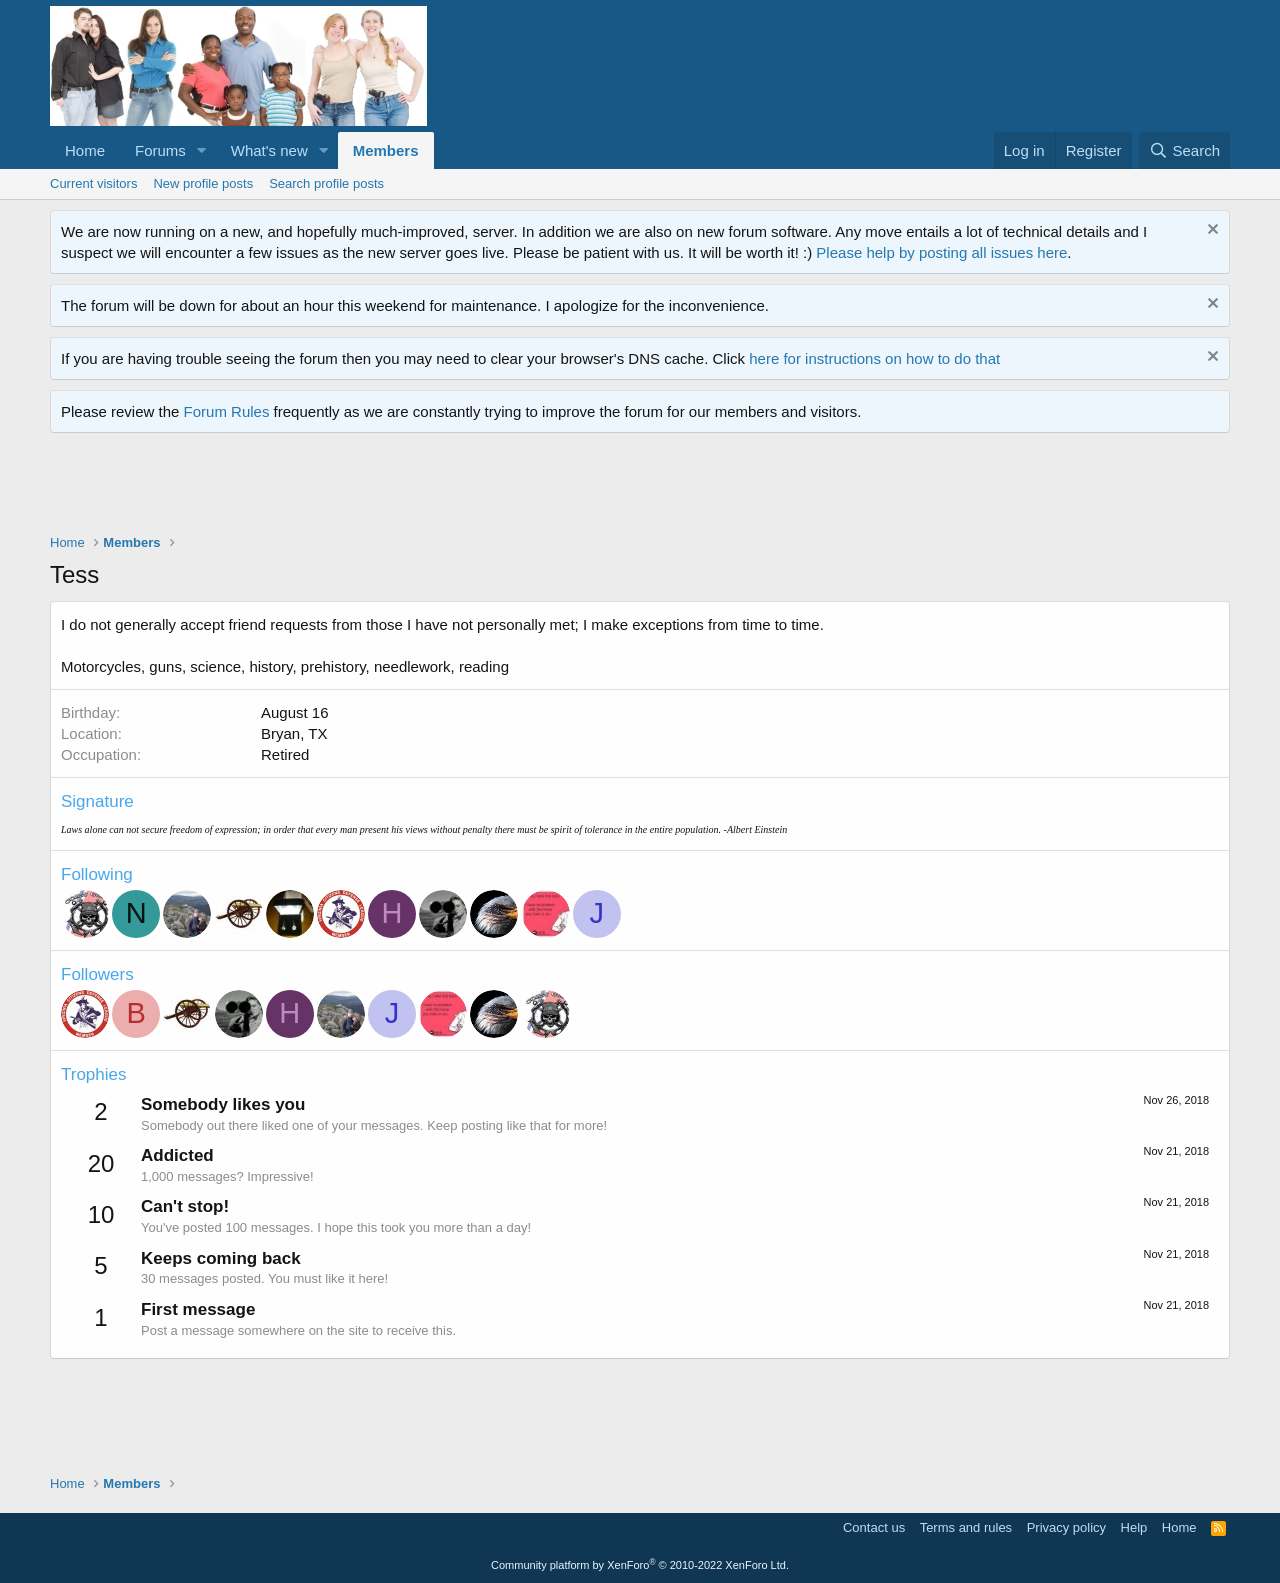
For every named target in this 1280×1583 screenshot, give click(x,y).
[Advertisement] (414, 488)
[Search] (1184, 150)
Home (85, 150)
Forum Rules (227, 411)
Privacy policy (1066, 1527)
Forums (160, 150)
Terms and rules (966, 1527)
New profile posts (203, 183)
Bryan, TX (294, 733)
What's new (269, 150)
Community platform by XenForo (640, 1565)
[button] (202, 150)
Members (386, 150)
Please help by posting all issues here (941, 252)
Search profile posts (326, 183)
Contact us (874, 1527)
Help (1134, 1527)
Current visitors (93, 183)
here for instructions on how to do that (874, 358)
